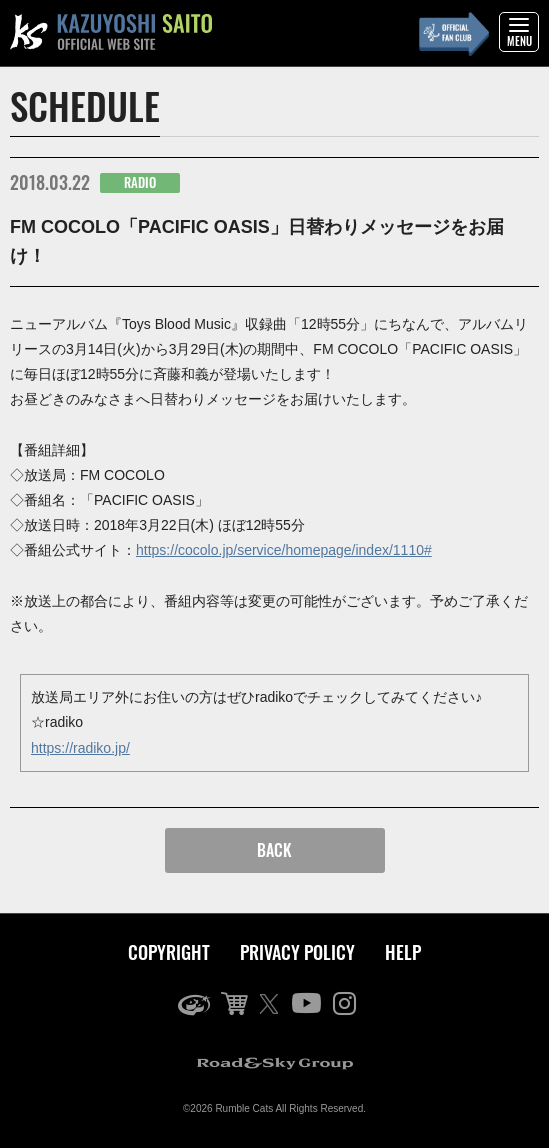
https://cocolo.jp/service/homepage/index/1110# (284, 550)
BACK (274, 850)
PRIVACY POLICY (297, 952)
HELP (403, 952)
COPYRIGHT (169, 952)
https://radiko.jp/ (80, 748)
